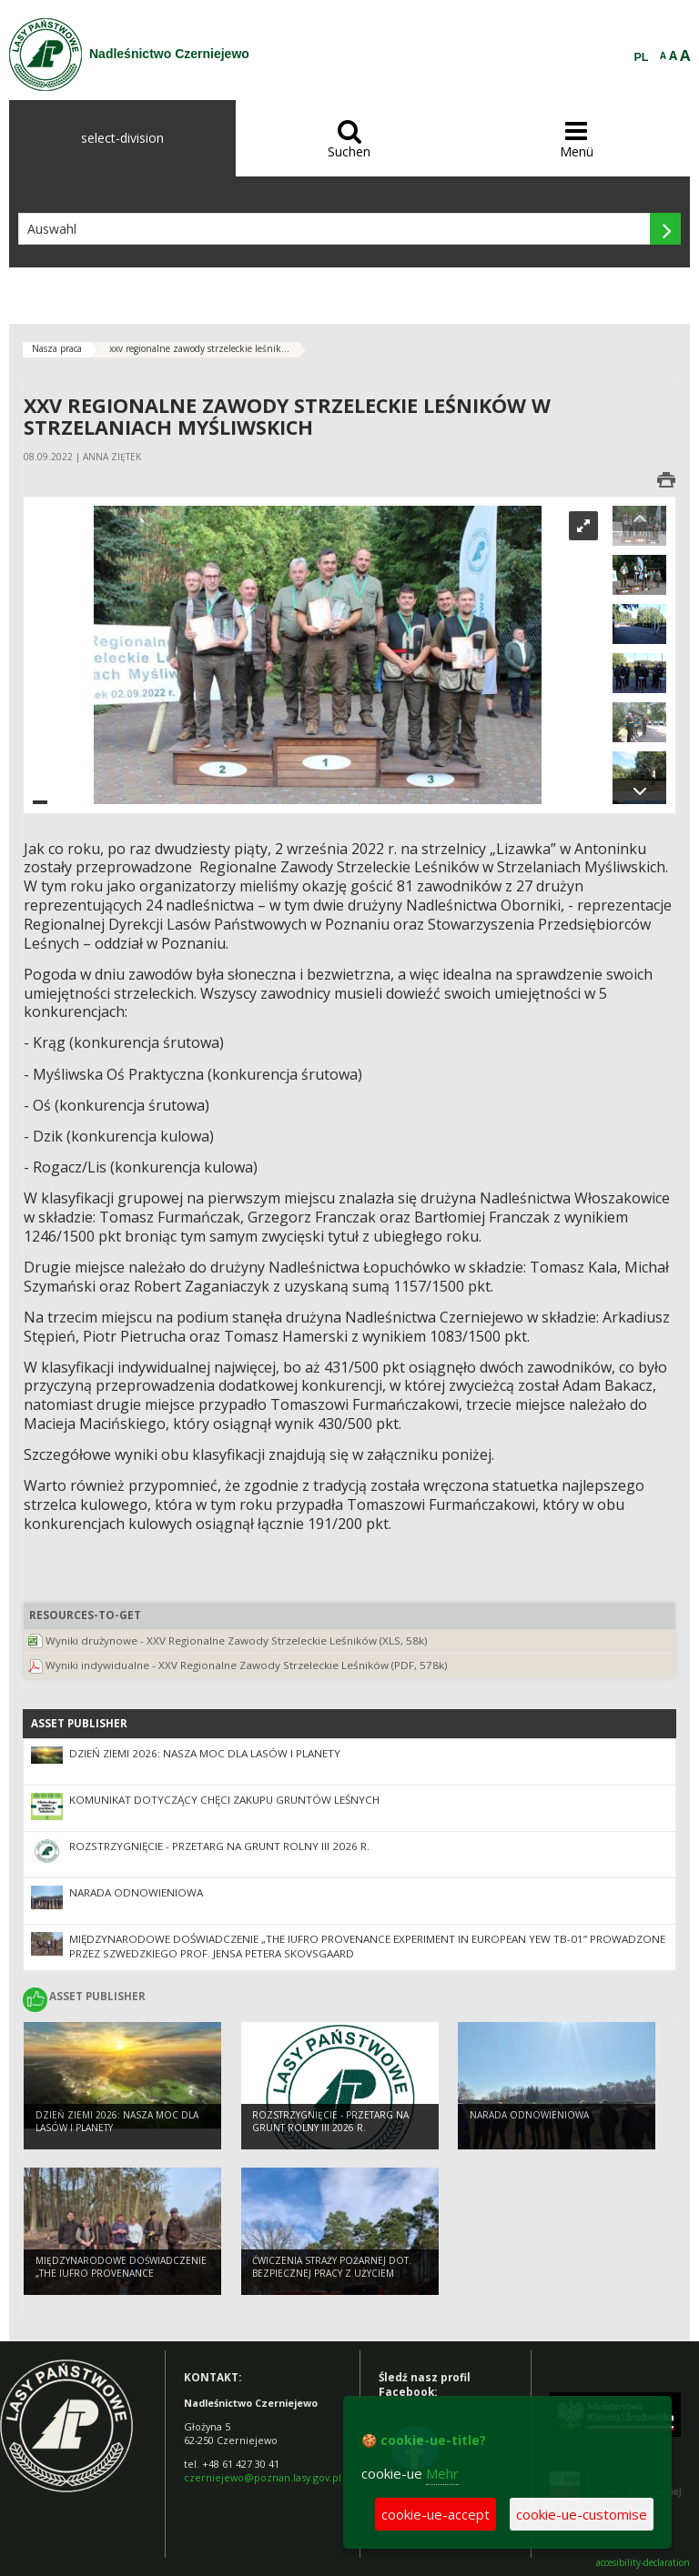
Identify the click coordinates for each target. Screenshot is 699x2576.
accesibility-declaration (643, 2563)
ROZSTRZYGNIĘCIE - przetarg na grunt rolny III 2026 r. (219, 1846)
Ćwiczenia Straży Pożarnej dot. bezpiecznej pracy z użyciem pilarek (331, 2273)
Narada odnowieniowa (136, 1892)
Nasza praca (57, 348)
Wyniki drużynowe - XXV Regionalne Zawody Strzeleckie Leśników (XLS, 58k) (237, 1640)
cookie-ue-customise (581, 2514)
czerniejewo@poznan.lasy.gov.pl (262, 2477)
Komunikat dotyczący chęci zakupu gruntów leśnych (224, 1799)
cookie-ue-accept (435, 2514)
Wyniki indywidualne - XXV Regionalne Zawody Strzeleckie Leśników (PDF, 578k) (247, 1665)
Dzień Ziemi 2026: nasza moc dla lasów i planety (204, 1753)
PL (641, 57)
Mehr (442, 2473)
